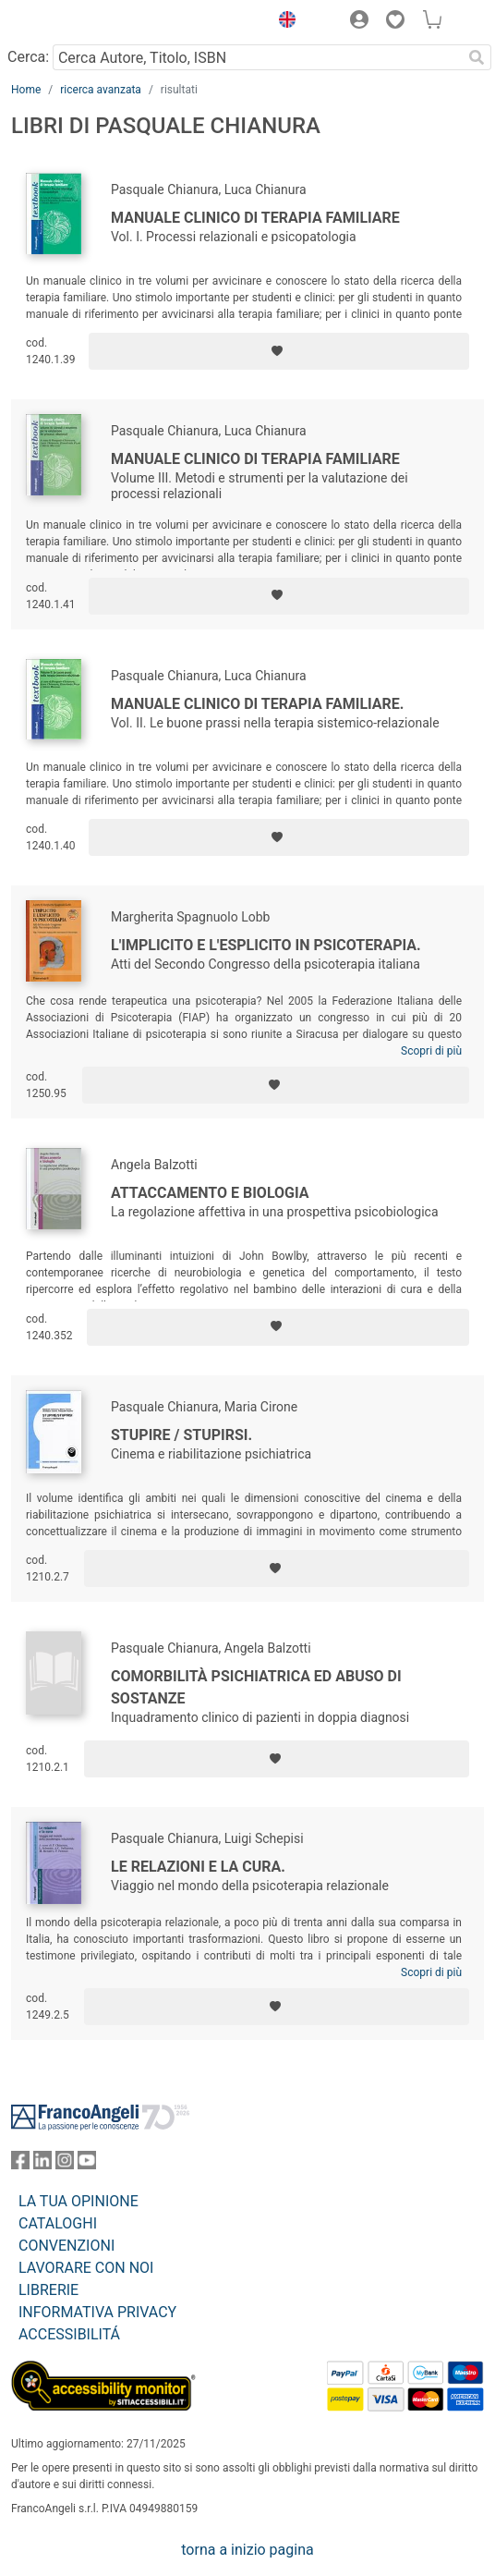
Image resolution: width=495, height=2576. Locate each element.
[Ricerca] (476, 57)
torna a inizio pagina (247, 2549)
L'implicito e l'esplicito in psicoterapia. (266, 945)
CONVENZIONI (66, 2245)
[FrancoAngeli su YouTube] (87, 2164)
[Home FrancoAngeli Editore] (74, 22)
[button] (282, 22)
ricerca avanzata (100, 89)
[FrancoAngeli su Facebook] (20, 2164)
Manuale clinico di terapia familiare (255, 217)
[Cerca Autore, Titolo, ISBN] (257, 57)
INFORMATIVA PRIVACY (97, 2312)
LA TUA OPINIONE (78, 2201)
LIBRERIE (48, 2290)
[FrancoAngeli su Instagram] (64, 2164)
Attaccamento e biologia (210, 1193)
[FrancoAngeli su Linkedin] (42, 2164)
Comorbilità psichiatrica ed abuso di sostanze (256, 1687)
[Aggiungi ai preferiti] (279, 351)
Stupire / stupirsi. (181, 1435)
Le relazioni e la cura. (198, 1866)
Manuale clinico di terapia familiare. (257, 704)
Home (26, 89)
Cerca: (28, 57)
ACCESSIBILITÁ (69, 2334)
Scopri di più (431, 1050)
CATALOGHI (57, 2223)
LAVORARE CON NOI (85, 2268)
